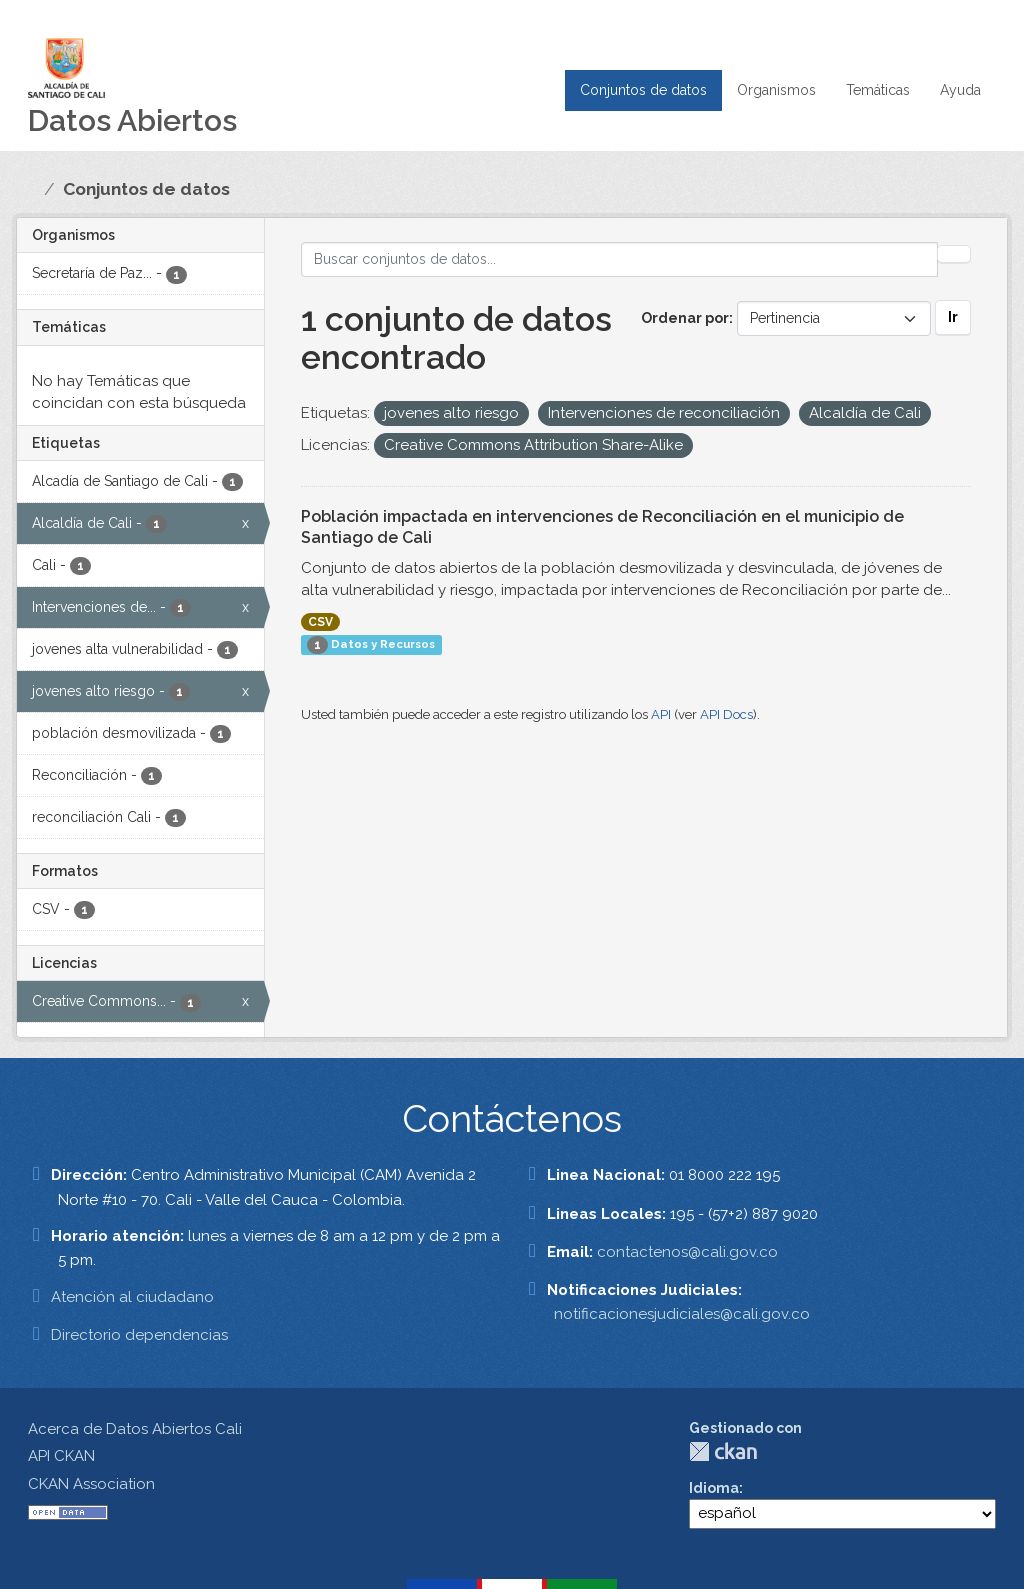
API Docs (726, 714)
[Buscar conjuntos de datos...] (620, 259)
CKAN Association (91, 1484)
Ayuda (960, 90)
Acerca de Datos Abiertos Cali (135, 1429)
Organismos (776, 90)
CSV (320, 622)
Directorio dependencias (139, 1335)
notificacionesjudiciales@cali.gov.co (682, 1314)
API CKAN (61, 1456)
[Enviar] (954, 254)
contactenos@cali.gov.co (687, 1252)
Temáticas (878, 90)
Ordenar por (685, 318)
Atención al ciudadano (132, 1297)
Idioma (714, 1488)
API (661, 714)
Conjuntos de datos (643, 90)
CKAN (723, 1451)
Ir (953, 317)
